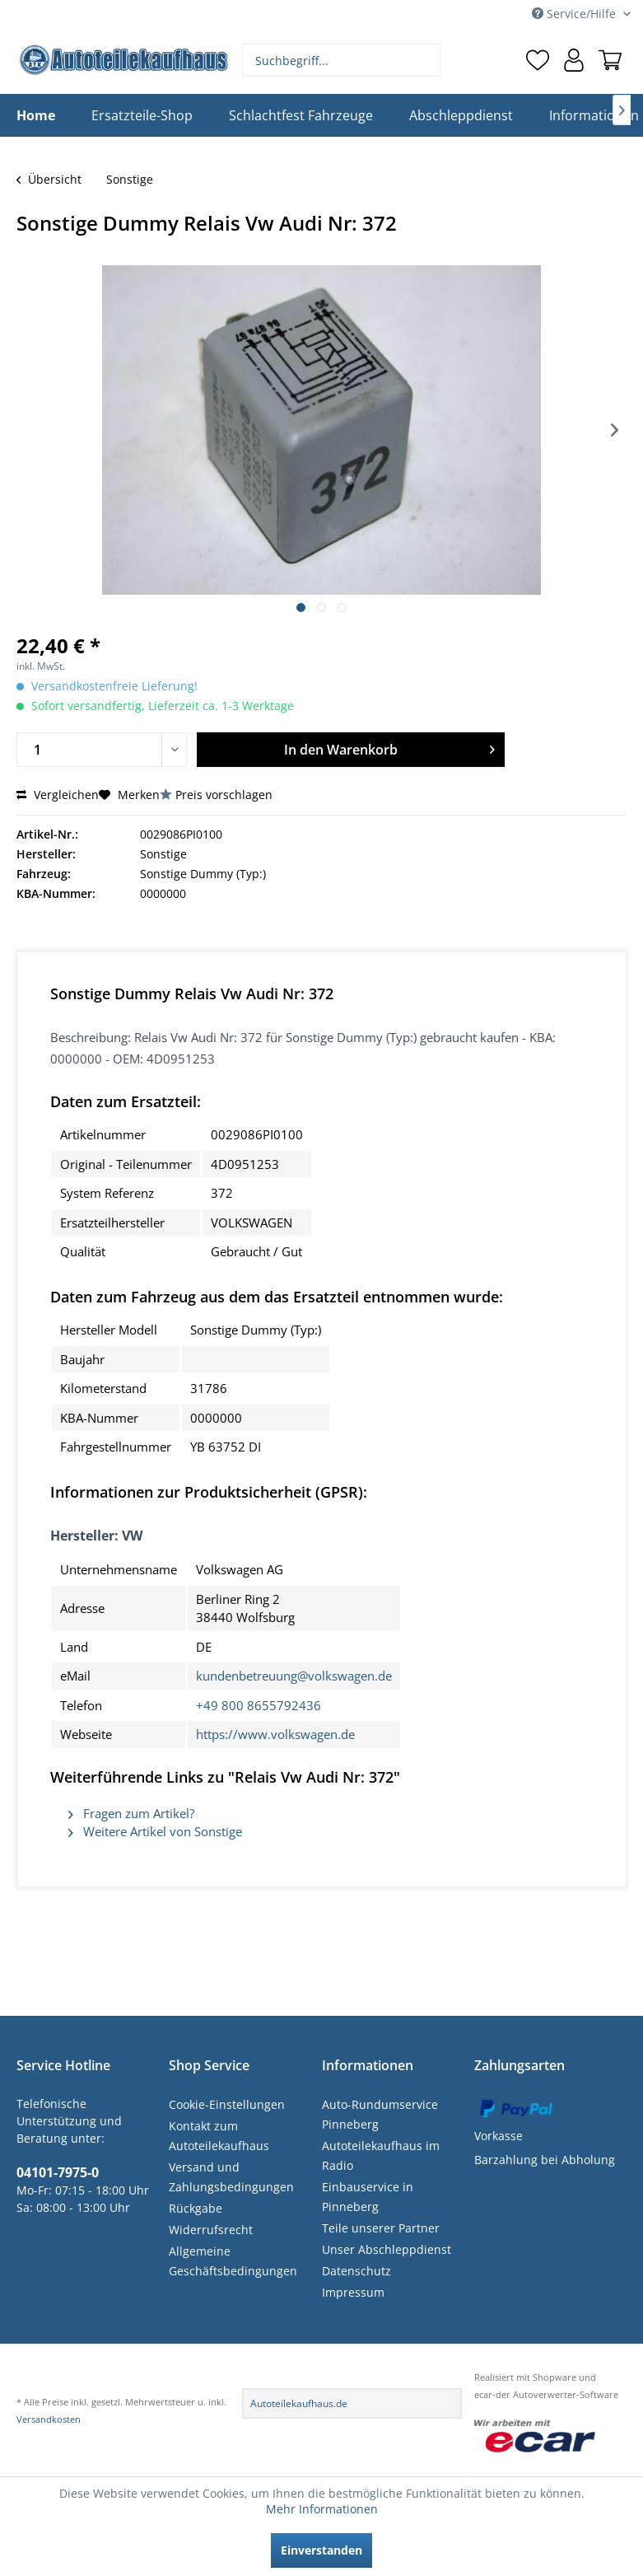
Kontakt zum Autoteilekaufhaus (219, 2135)
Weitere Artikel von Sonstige (155, 1831)
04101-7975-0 (57, 2172)
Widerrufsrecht (211, 2229)
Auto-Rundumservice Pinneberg (380, 2114)
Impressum (353, 2292)
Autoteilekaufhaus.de (298, 2403)
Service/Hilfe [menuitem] (575, 13)
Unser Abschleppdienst (386, 2249)
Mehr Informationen (322, 2509)
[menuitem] (341, 60)
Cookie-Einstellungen (227, 2104)
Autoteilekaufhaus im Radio (381, 2155)
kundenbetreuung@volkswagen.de (294, 1675)
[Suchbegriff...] (341, 60)
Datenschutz (356, 2271)
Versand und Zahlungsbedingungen (231, 2177)
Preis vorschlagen (224, 794)
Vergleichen (57, 794)
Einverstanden (321, 2550)
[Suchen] (426, 60)
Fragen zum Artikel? (131, 1813)
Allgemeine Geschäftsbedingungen (233, 2261)
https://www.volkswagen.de (275, 1734)
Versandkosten (48, 2419)
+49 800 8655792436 (258, 1705)
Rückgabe (195, 2208)
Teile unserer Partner (381, 2228)
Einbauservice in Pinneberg (367, 2196)
